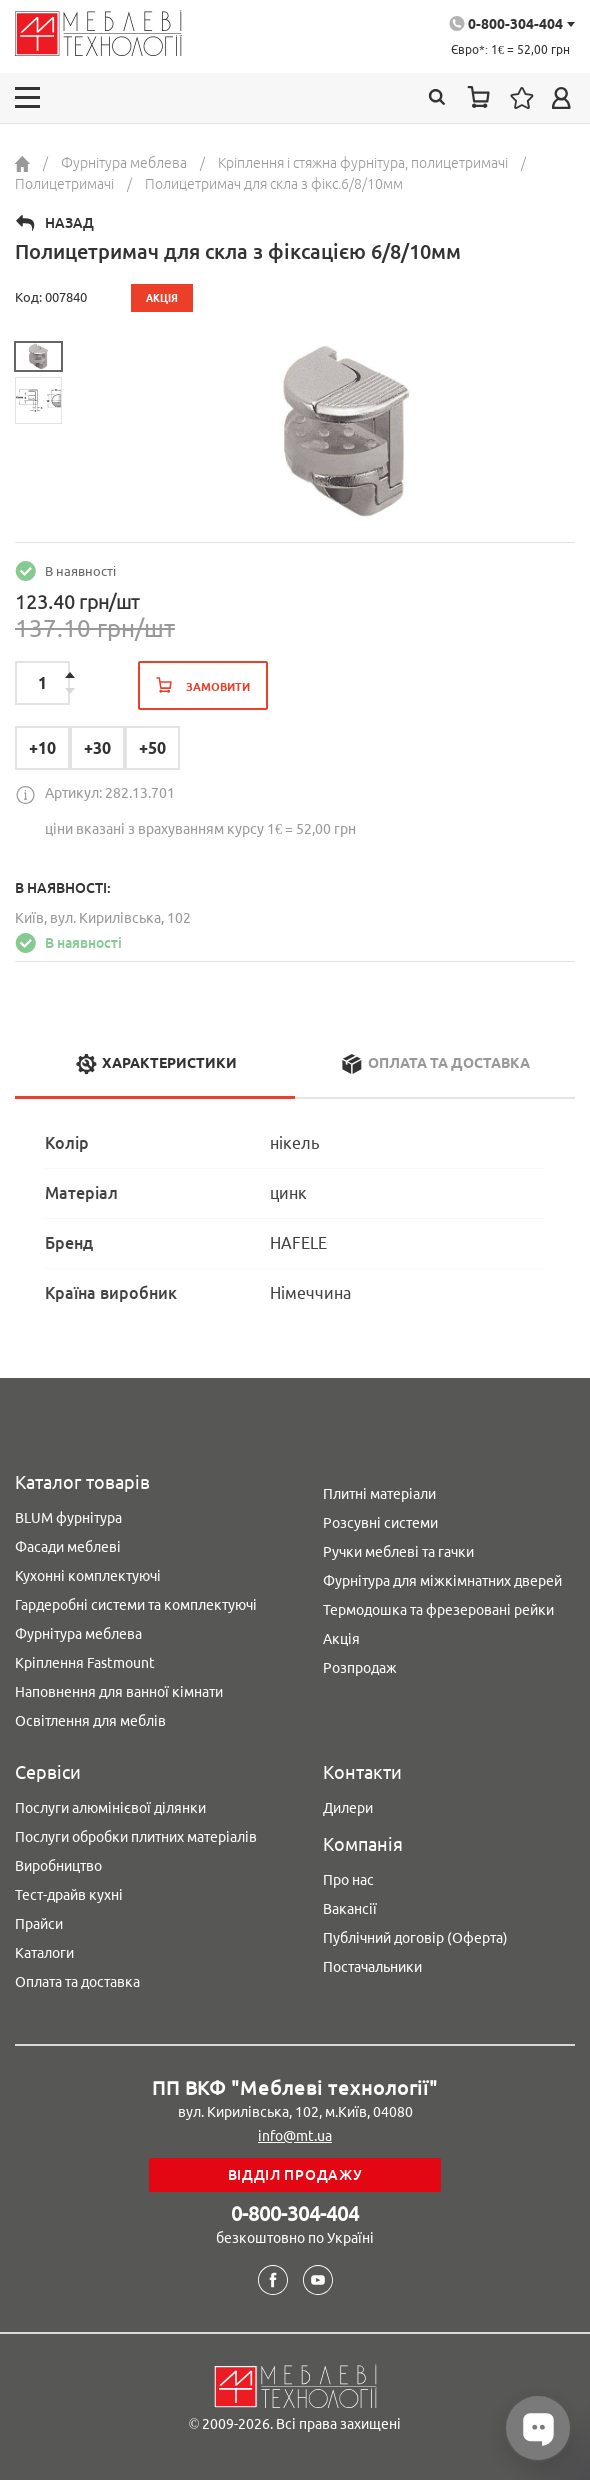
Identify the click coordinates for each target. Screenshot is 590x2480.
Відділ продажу (295, 2175)
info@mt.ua (295, 2136)
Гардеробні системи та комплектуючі (136, 1605)
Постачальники (372, 1967)
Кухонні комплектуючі (88, 1576)
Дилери (348, 1808)
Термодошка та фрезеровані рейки (438, 1610)
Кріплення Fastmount (85, 1663)
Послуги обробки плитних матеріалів (136, 1837)
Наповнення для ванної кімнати (119, 1692)
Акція (341, 1639)
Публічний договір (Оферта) (415, 1938)
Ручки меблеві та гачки (398, 1552)
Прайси (39, 1924)
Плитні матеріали (379, 1494)
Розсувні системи (380, 1523)
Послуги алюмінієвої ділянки (110, 1808)
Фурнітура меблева (78, 1634)
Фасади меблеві (68, 1547)
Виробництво (58, 1866)
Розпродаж (360, 1668)
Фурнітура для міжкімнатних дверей (442, 1581)
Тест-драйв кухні (69, 1895)
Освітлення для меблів (90, 1721)
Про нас (348, 1880)
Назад (69, 223)
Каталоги (44, 1953)
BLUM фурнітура (68, 1518)
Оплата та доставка (77, 1982)
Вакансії (350, 1909)
